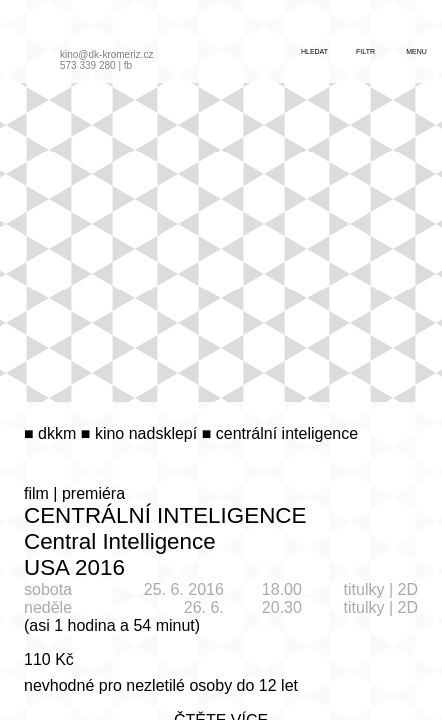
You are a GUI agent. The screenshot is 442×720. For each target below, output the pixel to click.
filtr (365, 51)
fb (128, 65)
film (36, 493)
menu (416, 51)
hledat (314, 51)
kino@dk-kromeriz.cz (107, 54)
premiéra (93, 493)
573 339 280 (88, 65)
